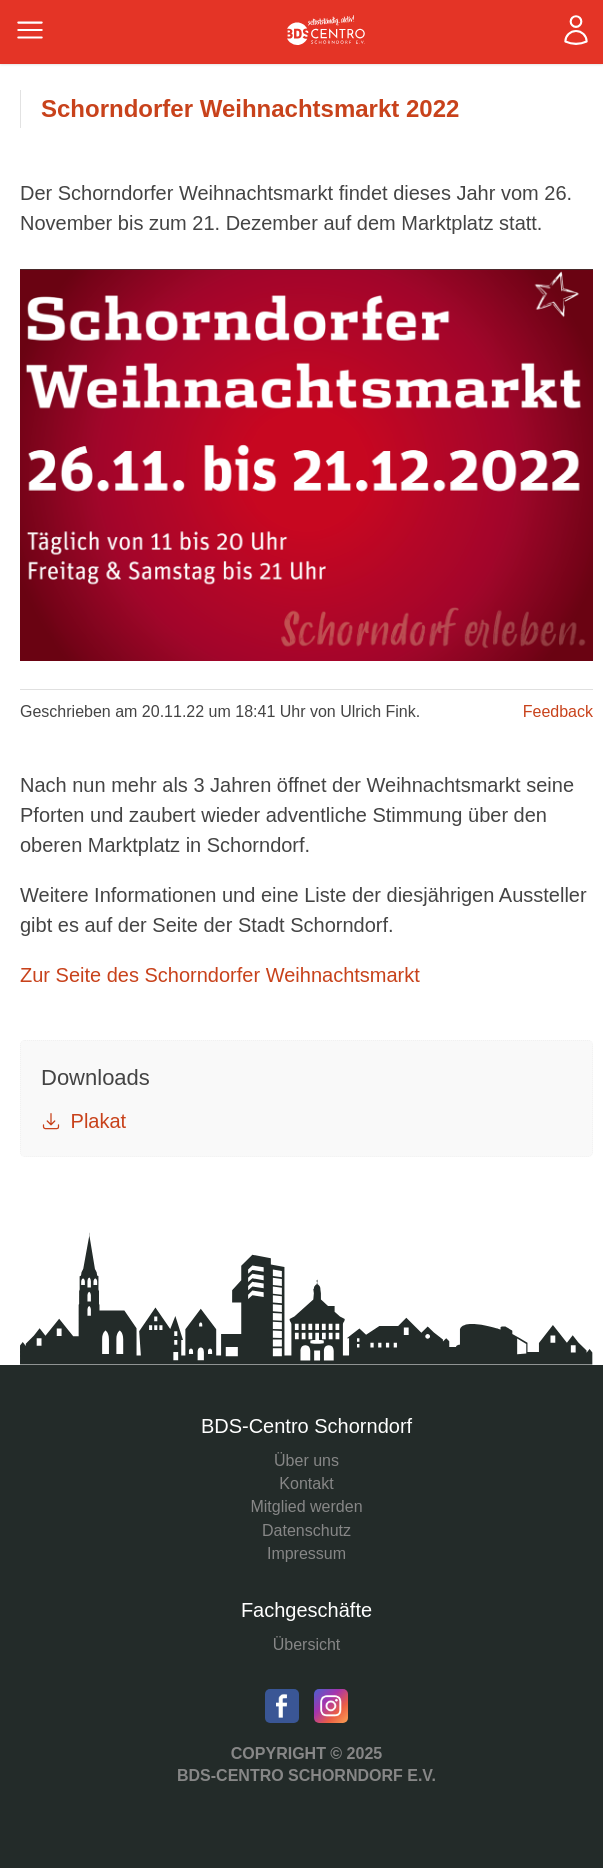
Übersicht (307, 1644)
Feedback (558, 711)
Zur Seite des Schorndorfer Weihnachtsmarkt (220, 975)
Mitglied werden (306, 1506)
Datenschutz (306, 1530)
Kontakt (306, 1483)
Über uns (306, 1460)
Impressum (306, 1553)
